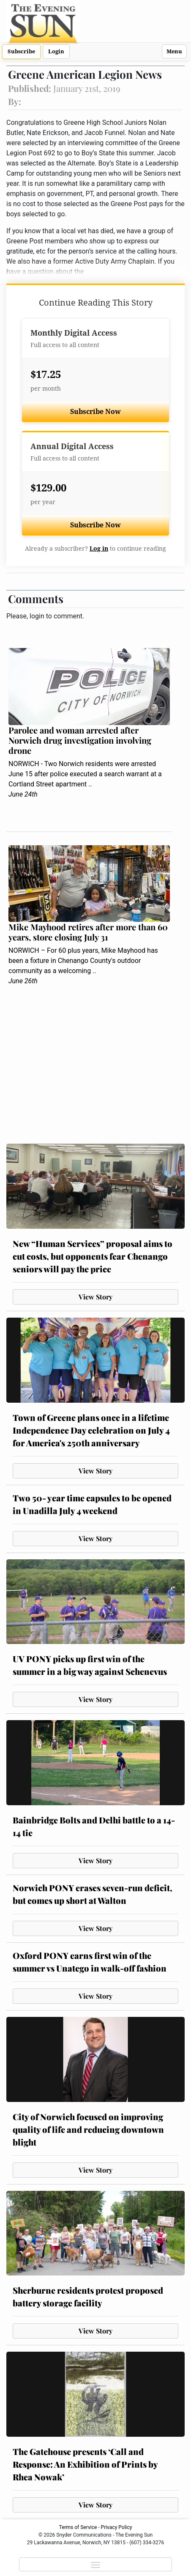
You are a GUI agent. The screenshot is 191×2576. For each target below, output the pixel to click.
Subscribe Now (95, 412)
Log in (99, 548)
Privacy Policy (116, 2527)
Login (56, 51)
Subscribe (21, 51)
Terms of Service (78, 2527)
